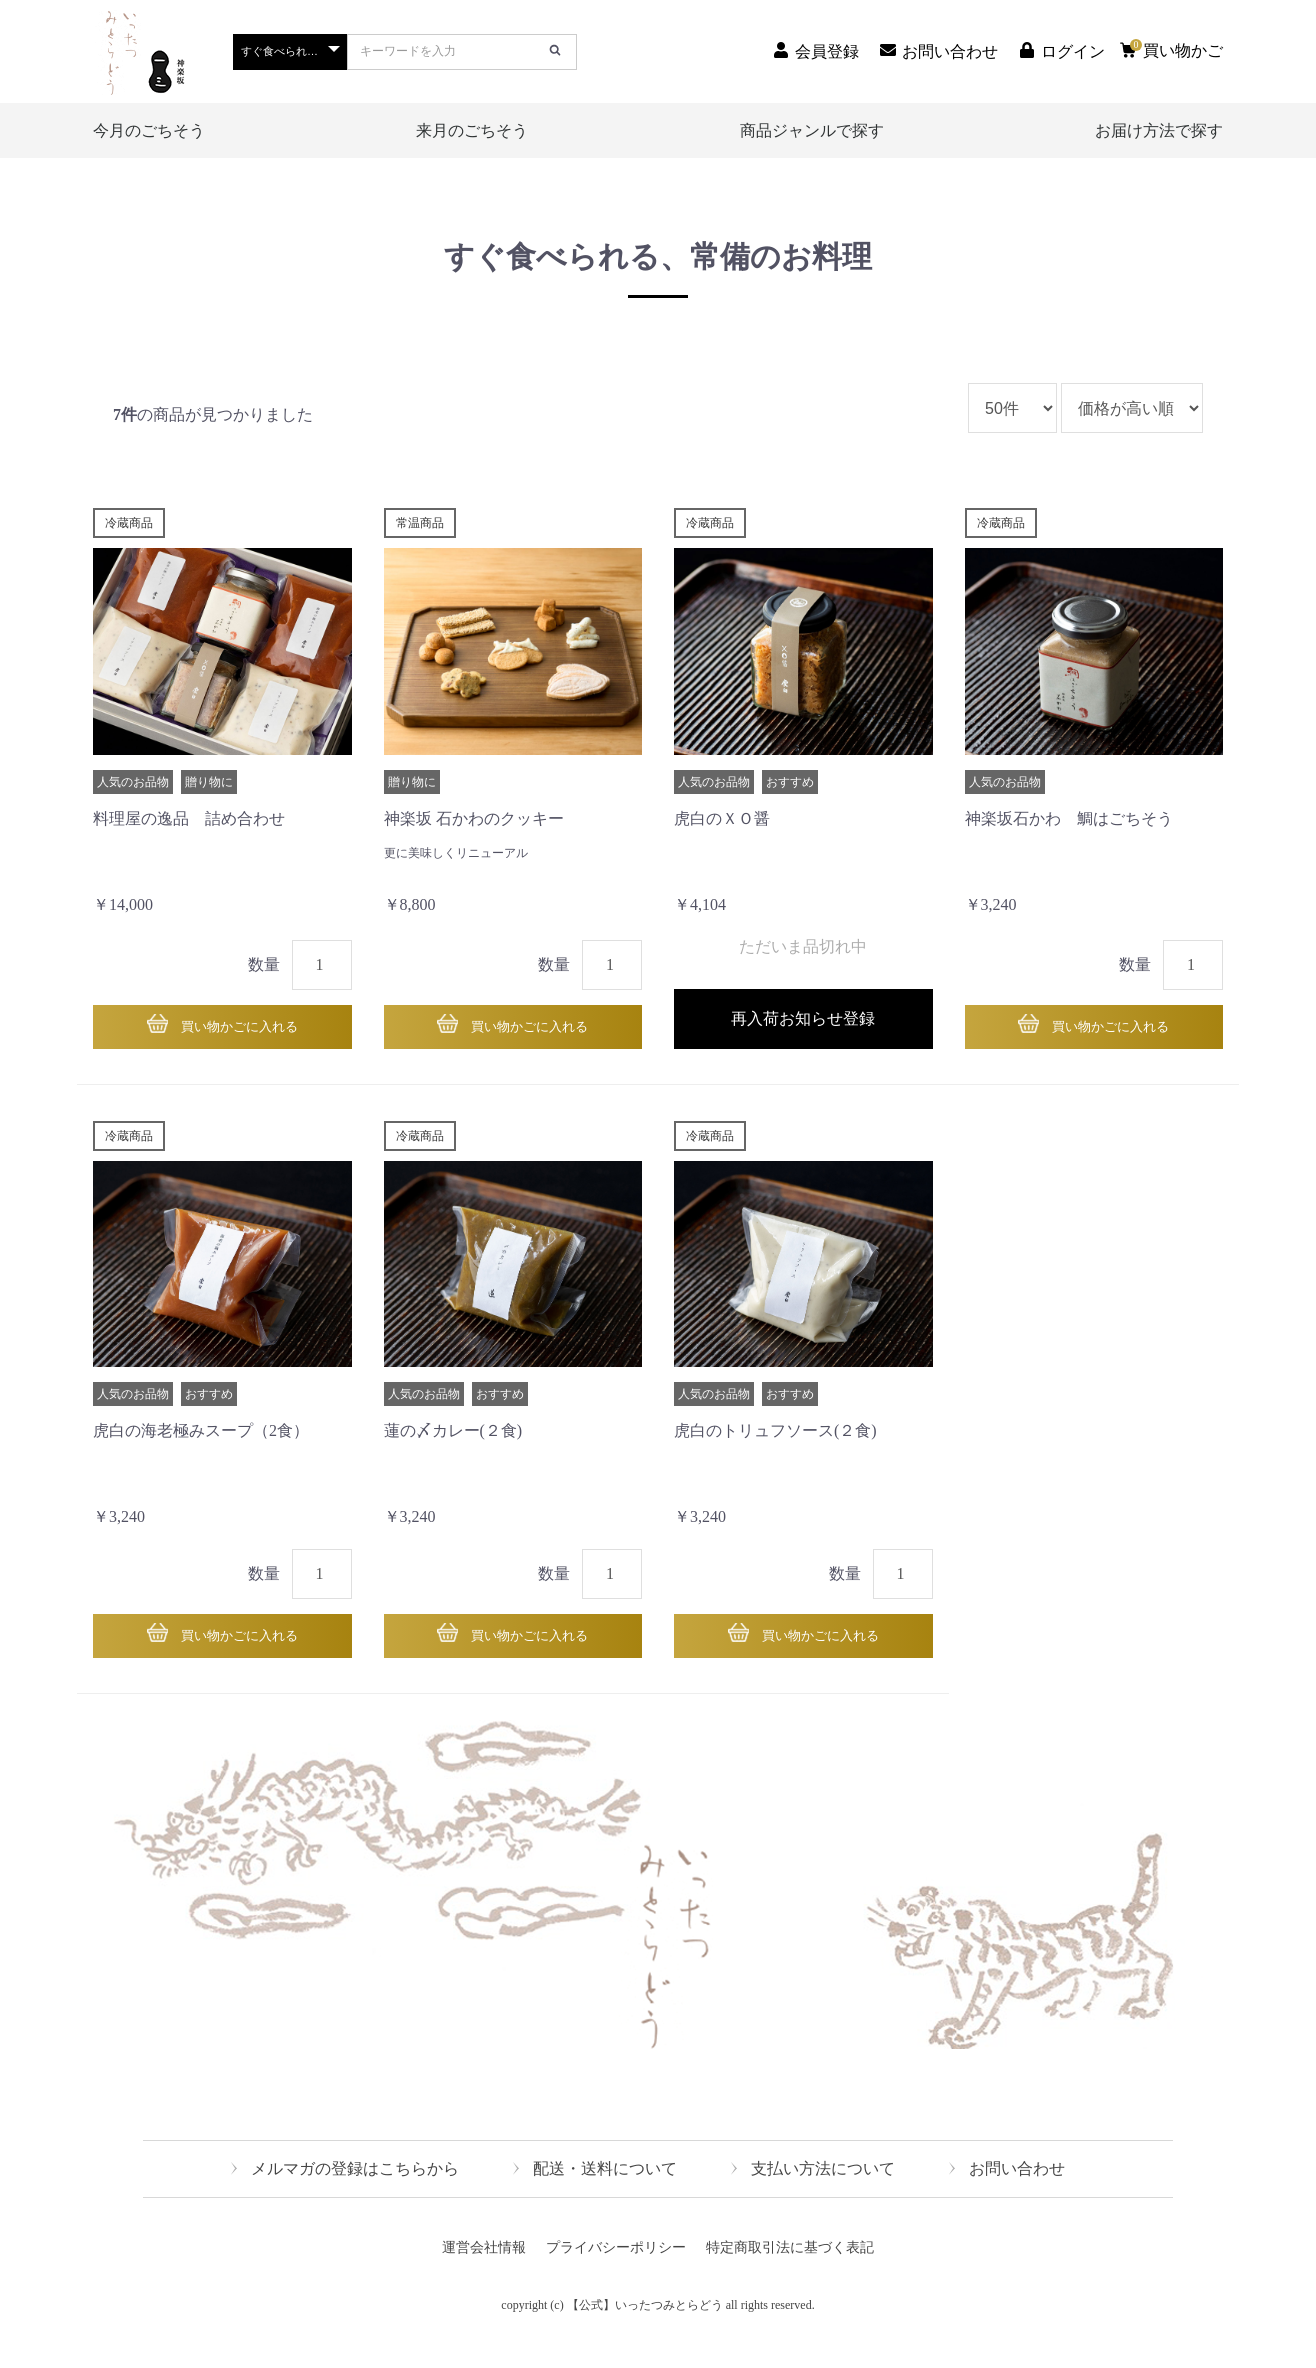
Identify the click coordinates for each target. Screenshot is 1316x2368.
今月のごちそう (149, 130)
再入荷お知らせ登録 (803, 1030)
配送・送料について (605, 2196)
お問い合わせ (1017, 2196)
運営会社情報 (484, 2275)
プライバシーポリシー (616, 2275)
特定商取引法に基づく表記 (790, 2275)
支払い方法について (823, 2196)
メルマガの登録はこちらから (355, 2196)
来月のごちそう (472, 130)
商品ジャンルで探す (812, 130)
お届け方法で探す (1159, 130)
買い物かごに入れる (238, 1030)
